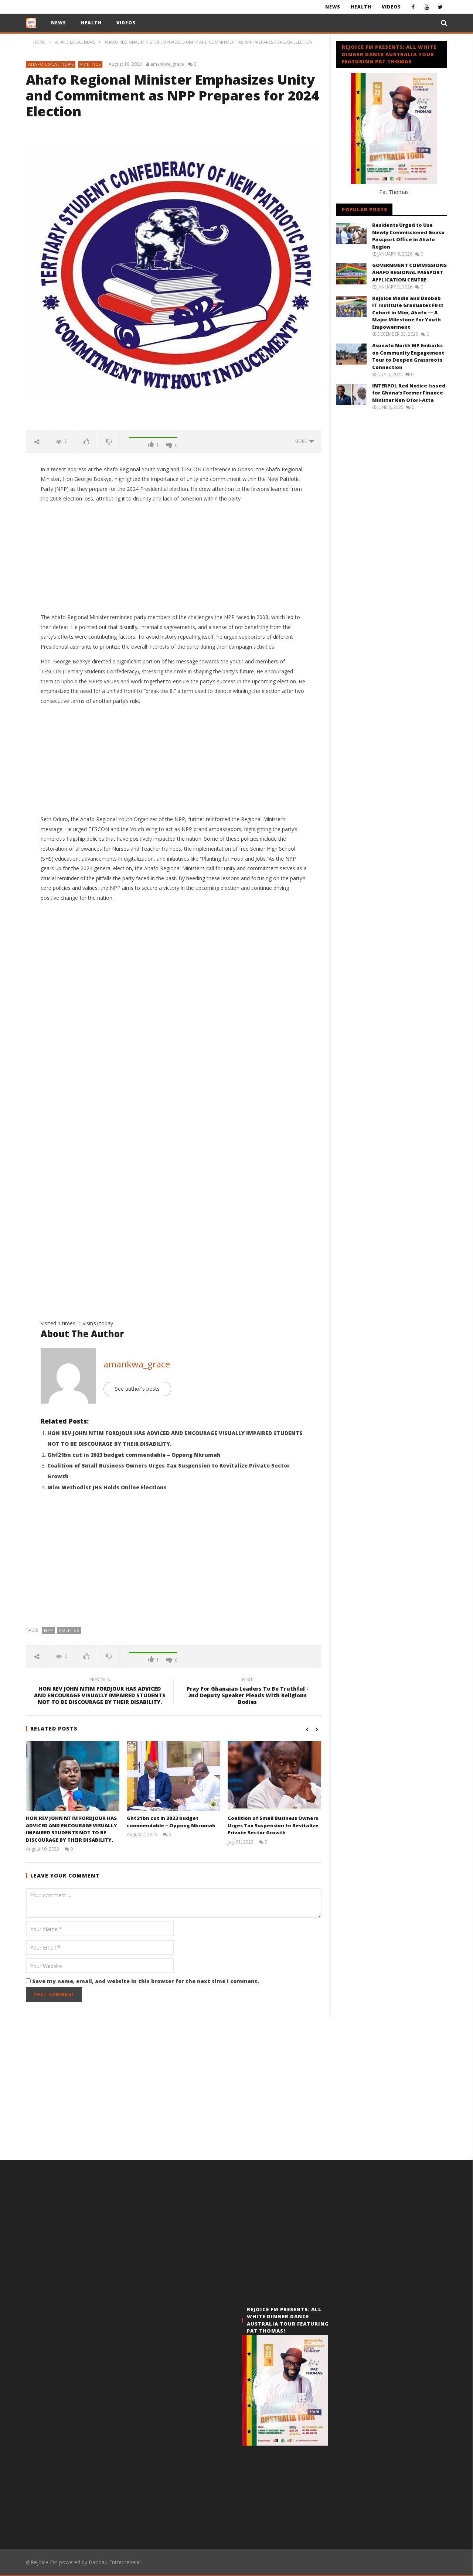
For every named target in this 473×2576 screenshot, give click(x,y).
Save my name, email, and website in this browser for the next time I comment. (145, 1981)
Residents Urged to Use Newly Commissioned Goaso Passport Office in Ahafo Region (408, 236)
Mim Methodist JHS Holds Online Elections (107, 1487)
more (304, 441)
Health (361, 7)
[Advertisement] (174, 558)
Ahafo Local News (51, 64)
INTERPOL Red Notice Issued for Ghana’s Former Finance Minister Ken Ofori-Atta (408, 392)
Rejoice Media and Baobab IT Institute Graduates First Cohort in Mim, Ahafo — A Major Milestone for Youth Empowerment (407, 312)
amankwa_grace (167, 64)
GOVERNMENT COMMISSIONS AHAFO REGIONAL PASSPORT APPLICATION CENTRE (409, 272)
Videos (391, 7)
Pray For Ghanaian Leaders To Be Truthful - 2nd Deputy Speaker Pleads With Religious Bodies (247, 1692)
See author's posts (137, 1388)
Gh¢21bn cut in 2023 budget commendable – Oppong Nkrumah (134, 1454)
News (332, 7)
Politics (90, 64)
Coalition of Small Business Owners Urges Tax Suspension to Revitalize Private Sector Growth (273, 1825)
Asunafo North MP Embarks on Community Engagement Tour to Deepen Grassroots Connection (408, 356)
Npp (48, 1630)
